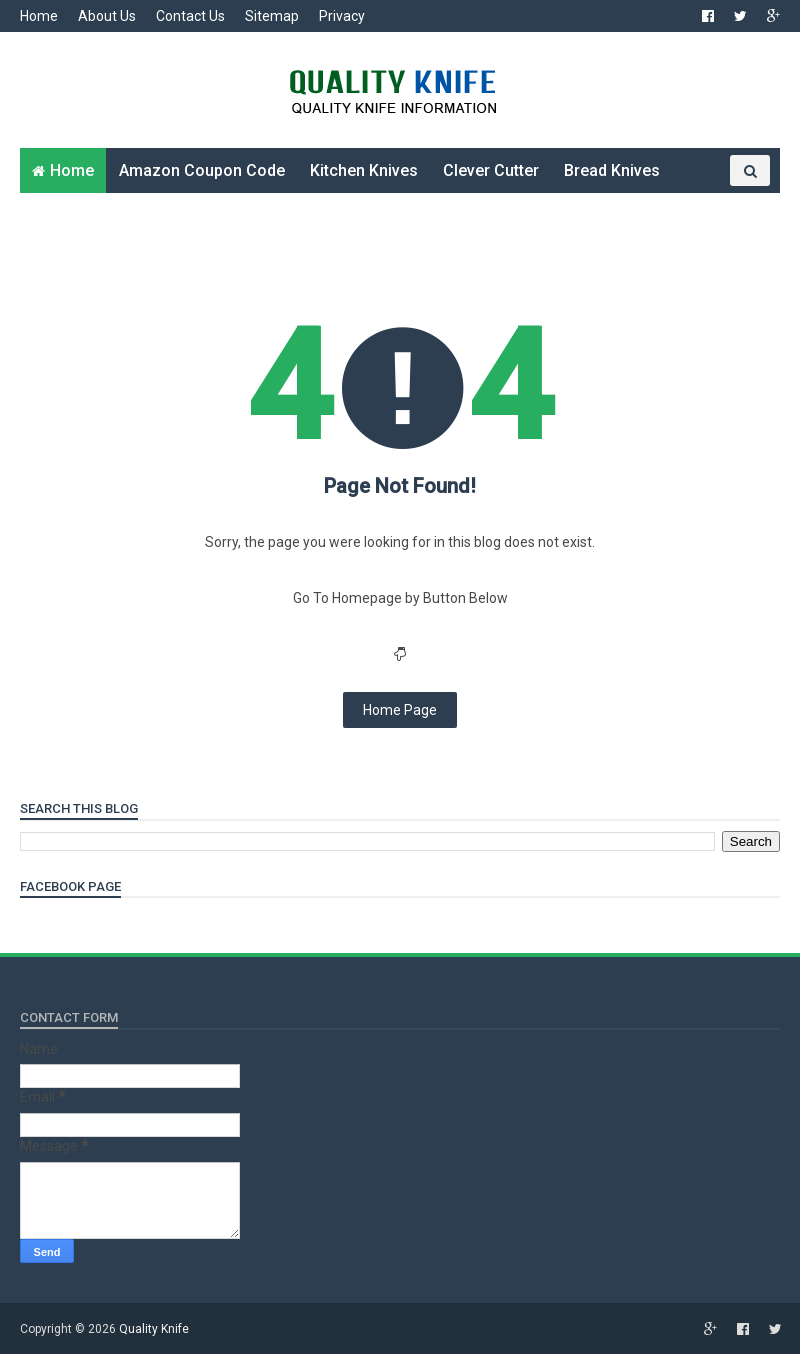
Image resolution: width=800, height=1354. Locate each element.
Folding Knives (86, 215)
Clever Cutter (491, 170)
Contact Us (190, 16)
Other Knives (211, 215)
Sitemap (272, 16)
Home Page (400, 710)
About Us (107, 16)
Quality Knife (154, 1329)
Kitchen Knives (364, 170)
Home (39, 16)
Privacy (342, 16)
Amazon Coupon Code (202, 170)
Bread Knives (612, 170)
